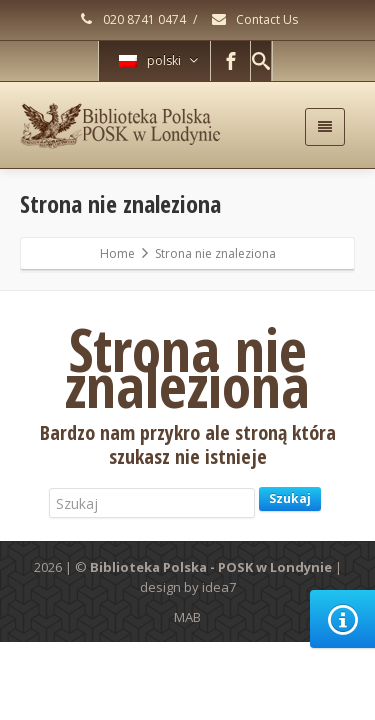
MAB (187, 617)
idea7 (219, 587)
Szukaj (290, 498)
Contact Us (254, 19)
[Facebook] (231, 61)
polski (158, 60)
